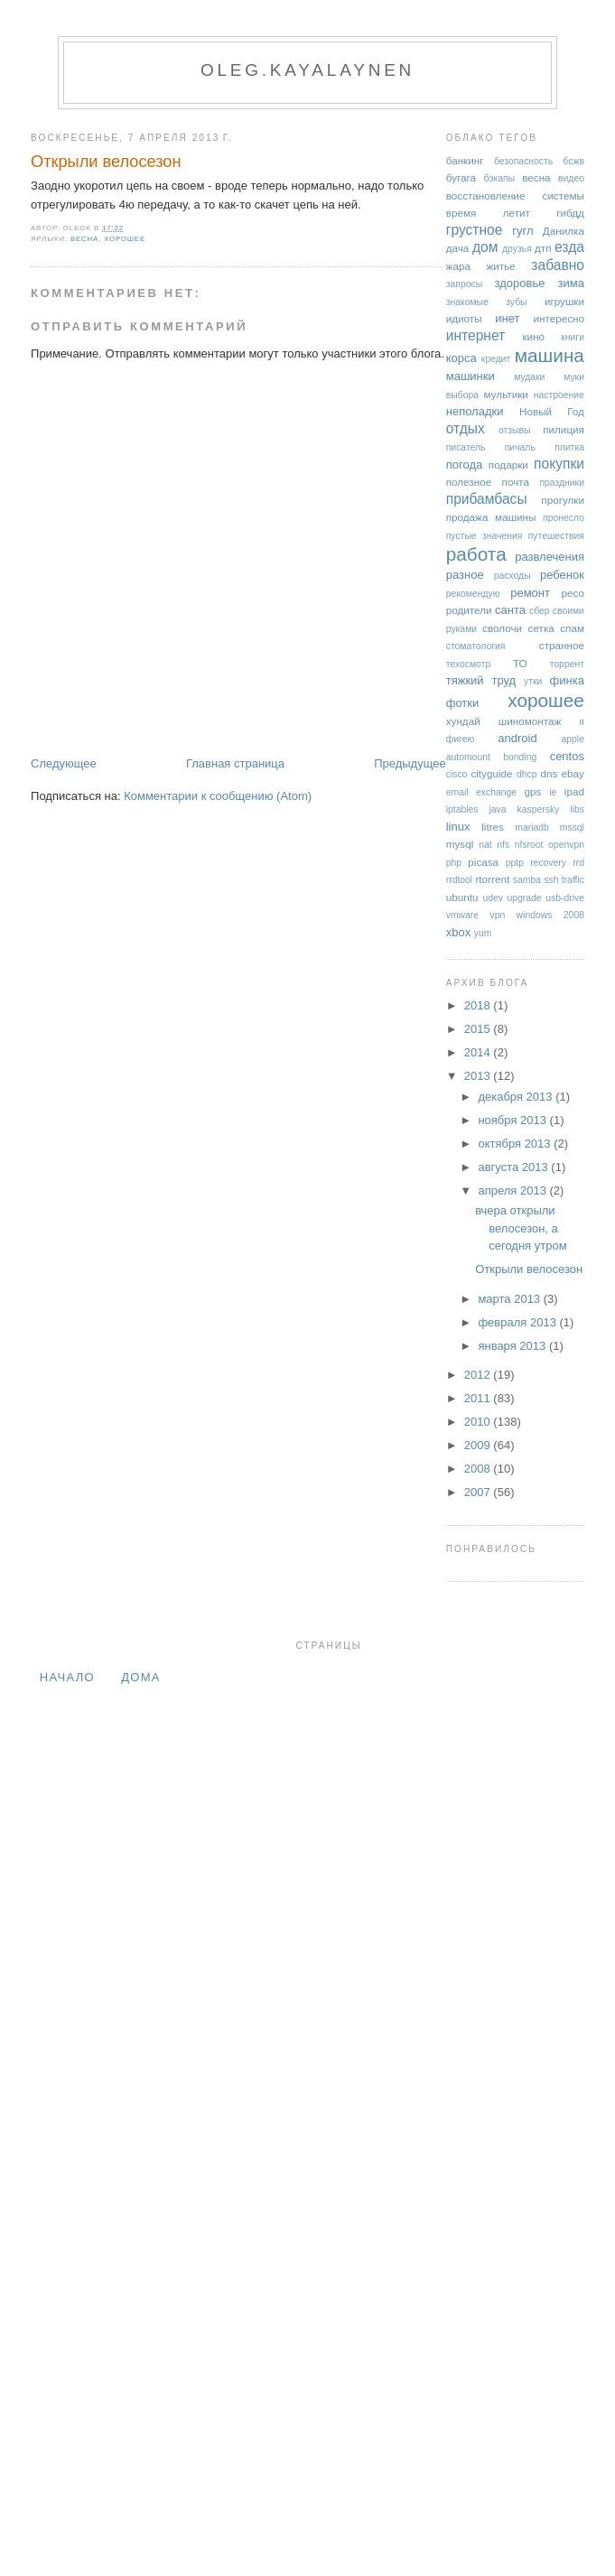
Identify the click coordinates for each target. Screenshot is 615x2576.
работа (476, 554)
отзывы (515, 430)
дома (141, 1677)
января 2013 (513, 1346)
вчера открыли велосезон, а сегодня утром (520, 1228)
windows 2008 (550, 915)
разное (465, 574)
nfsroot (529, 845)
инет (507, 318)
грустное (474, 229)
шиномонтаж (530, 721)
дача (458, 248)
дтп (543, 248)
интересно (558, 318)
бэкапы (499, 178)
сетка (541, 628)
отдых (465, 428)
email (457, 792)
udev (492, 898)
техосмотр (468, 664)
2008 (479, 1468)
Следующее (64, 763)
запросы (464, 284)
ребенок (562, 574)
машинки (470, 376)
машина (549, 355)
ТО (520, 663)
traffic (573, 880)
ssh (551, 880)
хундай (463, 721)
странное (561, 645)
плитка (569, 447)
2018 (479, 1005)
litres (492, 826)
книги (572, 337)
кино (534, 336)
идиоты (464, 318)
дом (485, 247)
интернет (476, 335)
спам (572, 628)
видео (571, 178)
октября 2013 (516, 1143)
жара (458, 266)
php (453, 863)
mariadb (532, 827)
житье (501, 266)
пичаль (520, 447)
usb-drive (564, 898)
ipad (574, 791)
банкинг (465, 160)
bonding (519, 757)
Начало (67, 1677)
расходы (512, 576)
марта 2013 (510, 1299)
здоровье (520, 283)
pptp (515, 863)
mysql (460, 844)
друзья (517, 249)
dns (548, 773)
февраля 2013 (518, 1322)
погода (464, 464)
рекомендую (473, 594)
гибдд (570, 213)
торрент (567, 664)
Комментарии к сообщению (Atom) (218, 796)
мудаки (529, 377)
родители (469, 610)
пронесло (563, 518)
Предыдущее (410, 763)
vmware (462, 915)
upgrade (525, 898)
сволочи (502, 628)
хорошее (124, 239)
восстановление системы (515, 195)
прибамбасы (486, 499)
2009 (479, 1445)
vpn (497, 915)
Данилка (563, 231)
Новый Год (551, 411)
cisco (457, 774)
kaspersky (538, 809)
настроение (559, 395)
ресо (572, 593)
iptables (462, 809)
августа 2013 (514, 1167)
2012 (479, 1374)
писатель (466, 447)
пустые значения (484, 536)
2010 (479, 1421)
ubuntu (462, 897)
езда (569, 247)
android (517, 738)
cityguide (491, 773)
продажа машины (491, 517)
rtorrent (492, 879)
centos (567, 756)
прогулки (562, 500)
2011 (479, 1398)
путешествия (556, 536)
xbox (458, 932)
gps (533, 791)
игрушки (564, 301)
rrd (578, 863)
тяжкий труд (481, 680)
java (498, 809)
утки (533, 681)
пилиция (563, 429)
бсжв (573, 161)
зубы (516, 302)
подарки (508, 464)
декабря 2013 (516, 1096)
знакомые (467, 302)
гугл (522, 230)
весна (84, 239)
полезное (468, 482)
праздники (561, 483)
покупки (559, 463)
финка (567, 680)
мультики (506, 394)
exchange (496, 792)
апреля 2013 (513, 1190)
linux (458, 826)
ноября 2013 (513, 1120)
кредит (496, 359)
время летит (488, 213)
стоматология (476, 646)
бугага (461, 177)
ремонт (530, 593)
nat (485, 845)
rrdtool (459, 880)
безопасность (523, 161)
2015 (479, 1029)
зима (571, 283)
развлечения (549, 556)
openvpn (566, 845)
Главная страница (235, 763)
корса (461, 358)
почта (515, 482)
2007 (479, 1492)
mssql (572, 827)
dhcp (527, 774)
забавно (557, 265)
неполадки (475, 411)
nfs (503, 845)
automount (468, 757)
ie (552, 792)
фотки (463, 703)
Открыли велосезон (106, 162)
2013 (479, 1076)
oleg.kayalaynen (307, 69)
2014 (479, 1052)
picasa (483, 862)
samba (527, 880)
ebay (573, 773)
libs (577, 809)
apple (573, 739)
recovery (548, 863)
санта (510, 610)
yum (483, 933)
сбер (539, 611)
